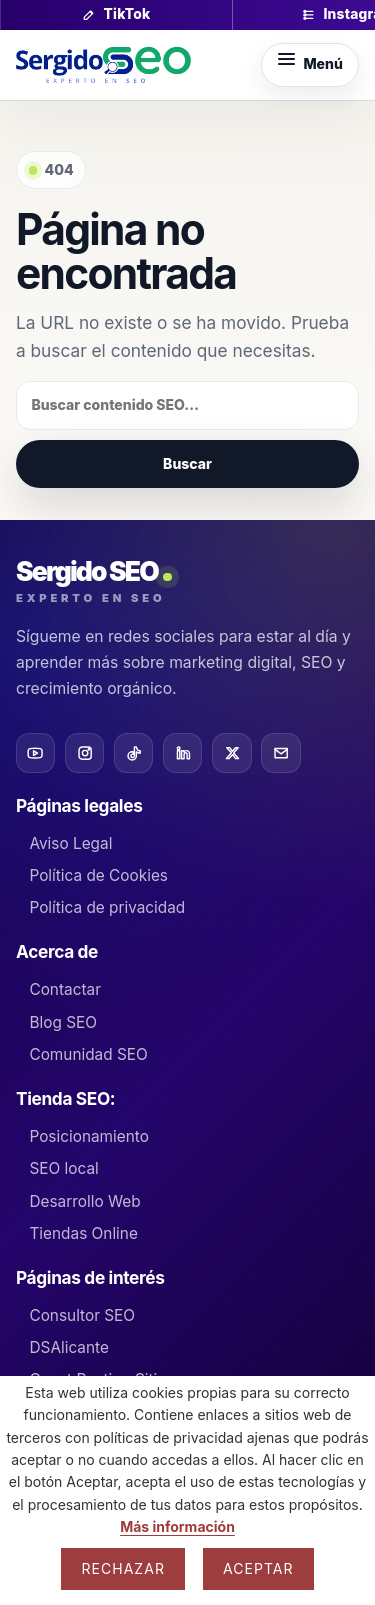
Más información (177, 1526)
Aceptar (258, 1568)
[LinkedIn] (182, 752)
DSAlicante (68, 1347)
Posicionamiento (88, 1136)
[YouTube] (35, 752)
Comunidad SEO (88, 1054)
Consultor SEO (82, 1315)
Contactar (65, 989)
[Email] (280, 752)
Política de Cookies (98, 875)
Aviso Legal (70, 843)
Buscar (187, 463)
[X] (231, 752)
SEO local (63, 1168)
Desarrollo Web (84, 1201)
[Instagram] (84, 752)
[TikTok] (133, 752)
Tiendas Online (83, 1233)
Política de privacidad (107, 907)
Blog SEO (63, 1022)
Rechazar (123, 1568)
